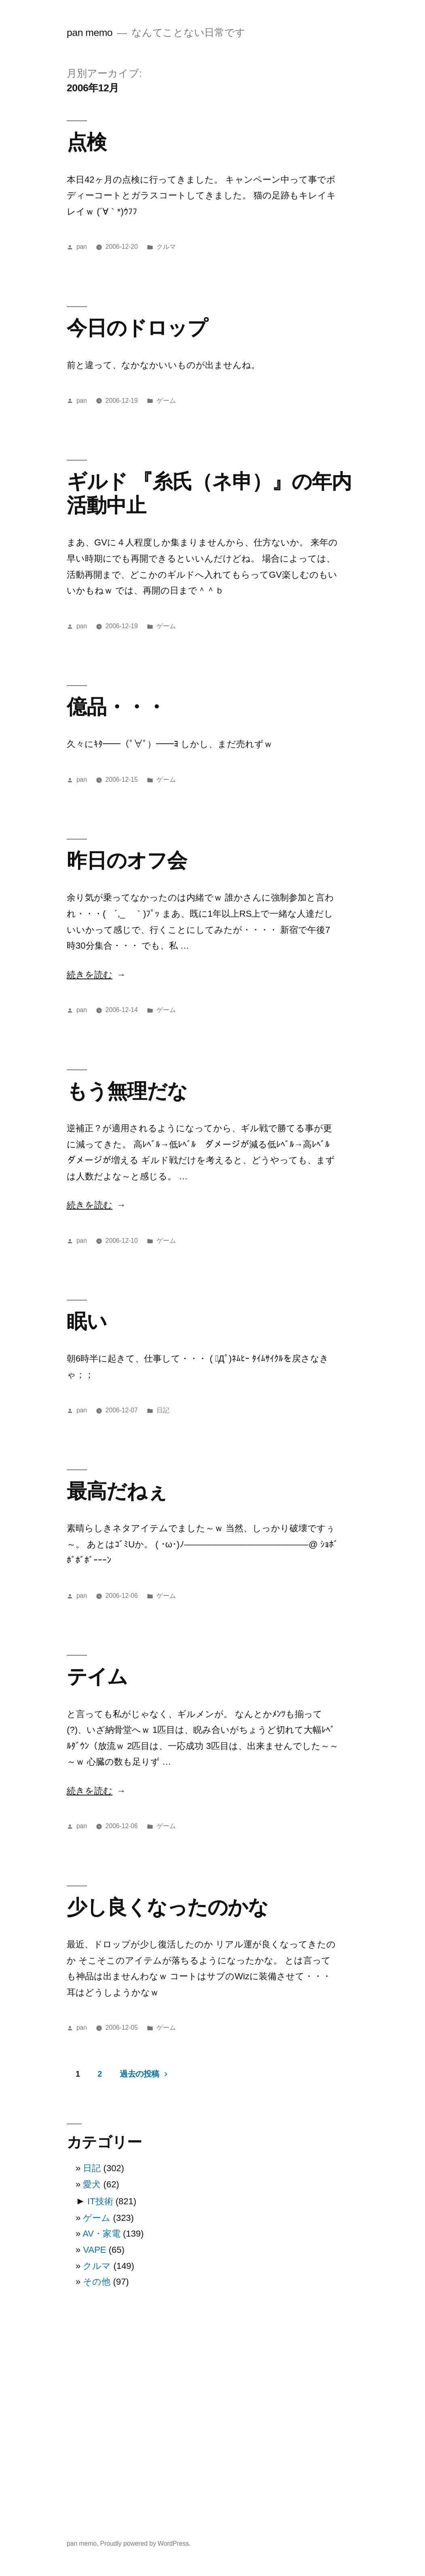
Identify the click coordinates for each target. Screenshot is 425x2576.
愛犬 (92, 2184)
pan (81, 246)
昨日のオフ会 (127, 860)
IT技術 (100, 2201)
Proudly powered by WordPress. (145, 2543)
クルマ (166, 246)
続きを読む (89, 975)
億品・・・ (116, 707)
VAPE (94, 2250)
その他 (96, 2282)
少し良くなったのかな (167, 1907)
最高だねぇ (117, 1491)
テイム (97, 1676)
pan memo (89, 32)
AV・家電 (101, 2234)
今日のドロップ (137, 328)
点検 (86, 142)
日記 (162, 1410)
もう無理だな (127, 1091)
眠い (87, 1321)
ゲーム (166, 400)
